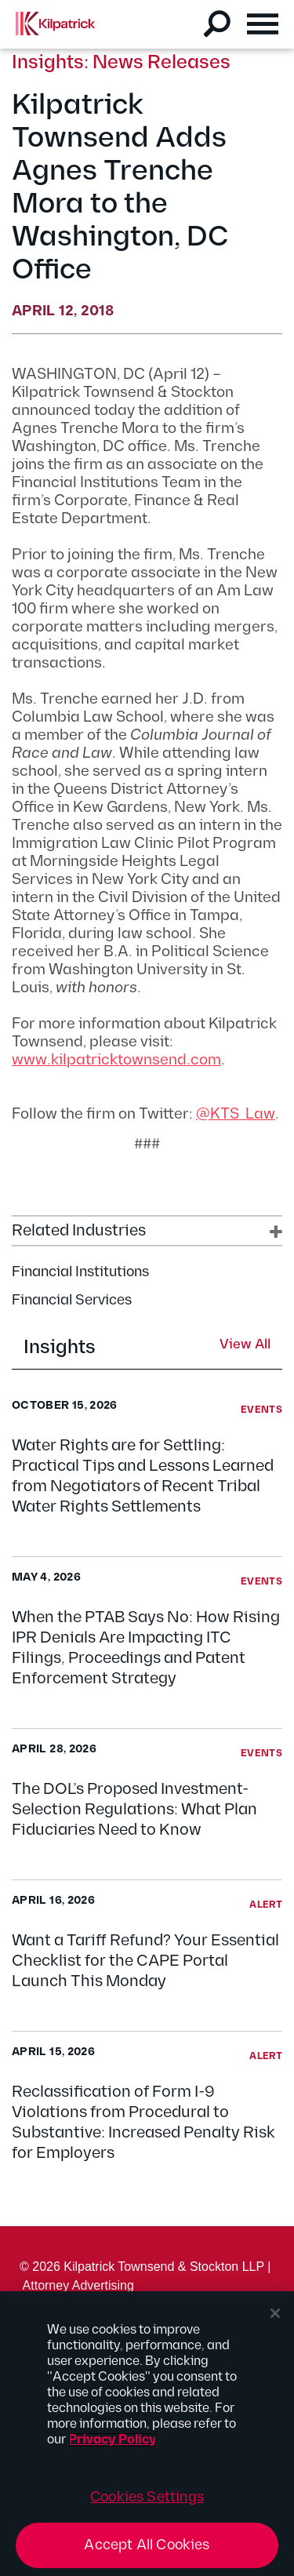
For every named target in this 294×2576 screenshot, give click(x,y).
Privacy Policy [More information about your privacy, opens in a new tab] (112, 2439)
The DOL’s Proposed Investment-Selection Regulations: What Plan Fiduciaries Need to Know (134, 1809)
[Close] (275, 2313)
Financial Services (72, 1300)
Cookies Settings (147, 2497)
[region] (147, 2433)
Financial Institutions (80, 1272)
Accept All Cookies (146, 2545)
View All (245, 1345)
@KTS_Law (235, 1114)
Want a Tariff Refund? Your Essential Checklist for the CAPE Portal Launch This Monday (145, 1961)
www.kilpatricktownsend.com (116, 1060)
